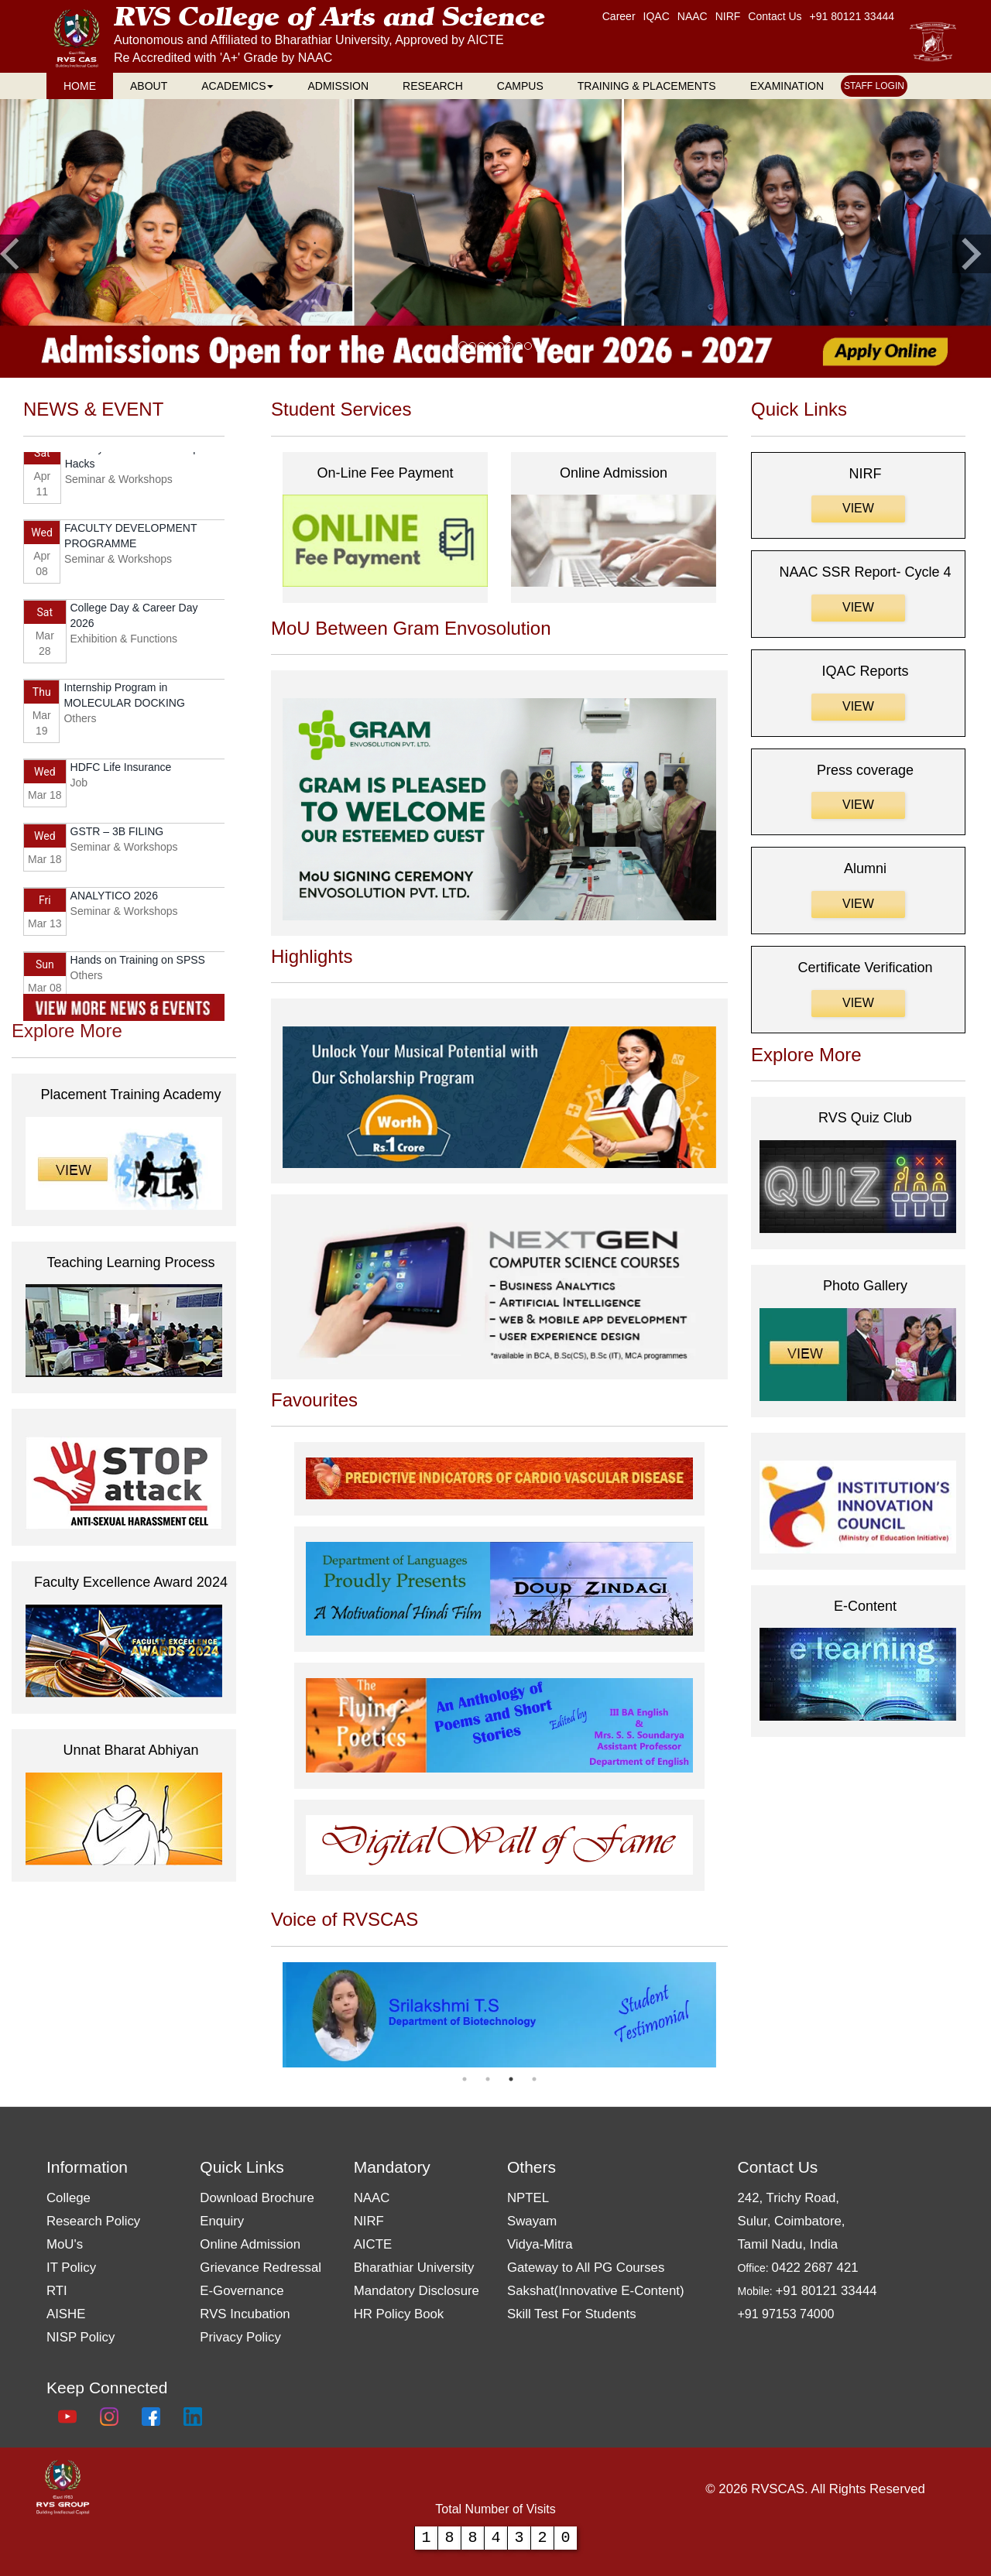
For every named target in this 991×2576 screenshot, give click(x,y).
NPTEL (528, 2198)
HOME (79, 86)
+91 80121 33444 (852, 16)
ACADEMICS (237, 86)
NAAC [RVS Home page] (692, 16)
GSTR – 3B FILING (117, 835)
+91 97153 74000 (785, 2314)
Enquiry (222, 2221)
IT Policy (71, 2267)
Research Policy (93, 2221)
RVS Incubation (245, 2314)
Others (79, 722)
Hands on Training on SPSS (137, 963)
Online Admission (250, 2244)
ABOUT (148, 86)
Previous (271, 2015)
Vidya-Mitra (540, 2244)
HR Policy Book (399, 2314)
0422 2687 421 (815, 2267)
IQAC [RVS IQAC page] (656, 16)
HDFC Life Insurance (121, 771)
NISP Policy (80, 2337)
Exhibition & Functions (124, 642)
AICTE (373, 2244)
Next (728, 2015)
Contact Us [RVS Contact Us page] (774, 16)
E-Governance (241, 2290)
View (858, 508)
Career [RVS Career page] (619, 16)
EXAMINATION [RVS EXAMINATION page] (787, 86)
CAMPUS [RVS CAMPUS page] (520, 86)
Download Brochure (257, 2198)
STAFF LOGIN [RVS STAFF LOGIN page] (874, 85)
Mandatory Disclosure (416, 2290)
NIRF (369, 2221)
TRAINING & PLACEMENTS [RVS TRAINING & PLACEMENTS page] (647, 86)
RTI (56, 2290)
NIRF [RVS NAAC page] (728, 16)
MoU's (64, 2244)
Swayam (532, 2221)
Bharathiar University (414, 2267)
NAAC (372, 2198)
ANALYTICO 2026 (114, 899)
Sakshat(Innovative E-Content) (595, 2290)
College (68, 2198)
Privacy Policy (240, 2337)
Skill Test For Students (571, 2314)
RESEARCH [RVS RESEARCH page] (433, 86)
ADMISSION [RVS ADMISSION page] (338, 86)
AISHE (65, 2314)
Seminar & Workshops (119, 483)
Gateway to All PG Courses (585, 2267)
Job (79, 786)
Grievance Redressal (260, 2267)
